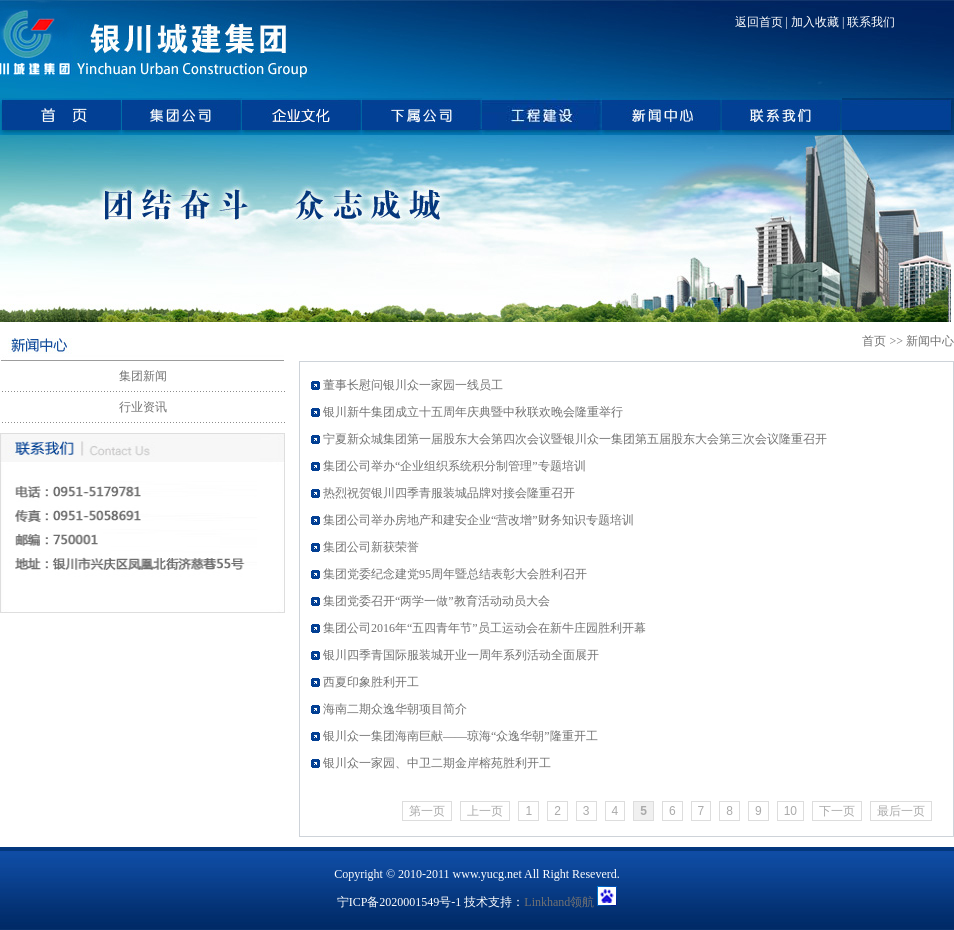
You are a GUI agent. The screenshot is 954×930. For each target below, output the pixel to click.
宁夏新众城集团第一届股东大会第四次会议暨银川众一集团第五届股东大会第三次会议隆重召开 (575, 439)
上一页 (485, 811)
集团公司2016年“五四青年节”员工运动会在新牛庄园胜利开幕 (484, 628)
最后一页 (901, 811)
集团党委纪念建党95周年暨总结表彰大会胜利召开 (455, 574)
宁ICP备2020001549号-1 (399, 902)
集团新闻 (143, 376)
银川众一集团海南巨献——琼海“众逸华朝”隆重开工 (460, 736)
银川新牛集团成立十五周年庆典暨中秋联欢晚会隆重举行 (473, 412)
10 (790, 811)
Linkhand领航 (559, 902)
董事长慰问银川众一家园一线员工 (413, 385)
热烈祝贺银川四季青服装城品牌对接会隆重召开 (449, 493)
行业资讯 (143, 407)
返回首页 (759, 22)
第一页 (427, 811)
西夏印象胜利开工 (371, 682)
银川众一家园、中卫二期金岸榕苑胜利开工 (437, 763)
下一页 (837, 811)
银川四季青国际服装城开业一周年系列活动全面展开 (461, 655)
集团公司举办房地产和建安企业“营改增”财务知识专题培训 (478, 520)
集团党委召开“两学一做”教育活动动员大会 (436, 601)
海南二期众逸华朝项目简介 (395, 709)
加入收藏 (815, 22)
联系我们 (871, 22)
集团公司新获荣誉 (371, 547)
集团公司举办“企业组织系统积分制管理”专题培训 (454, 466)
